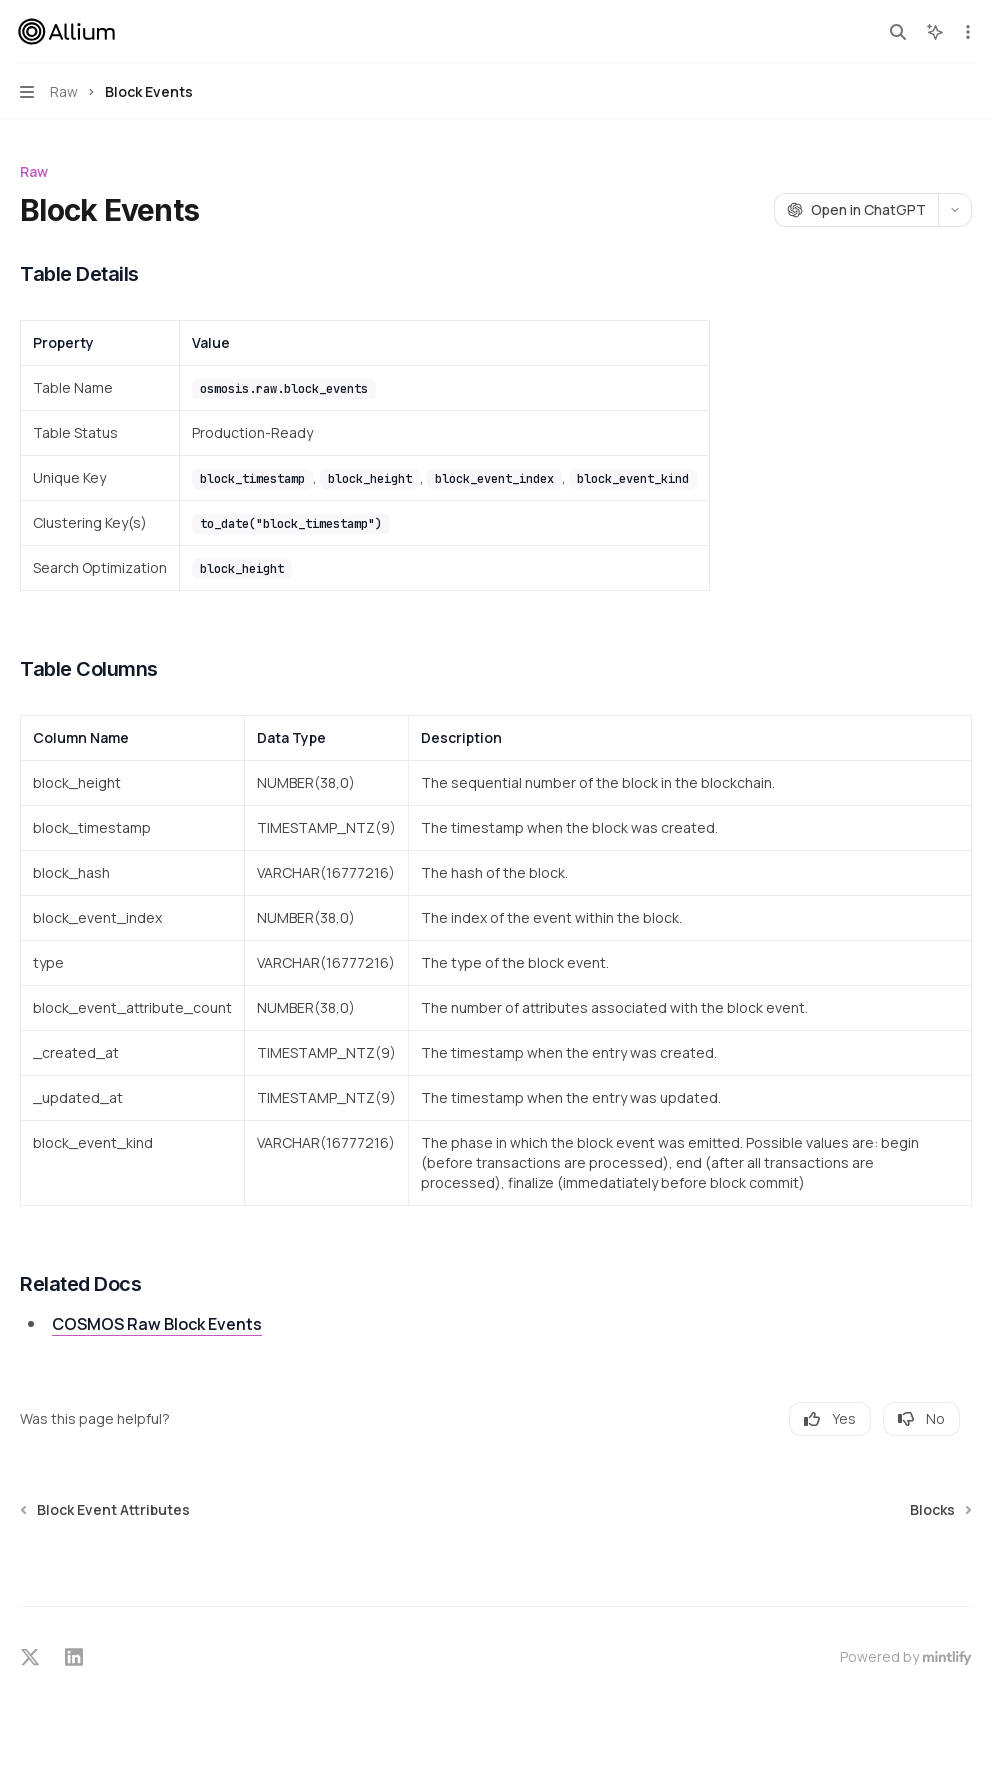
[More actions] (966, 32)
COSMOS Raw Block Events (157, 1324)
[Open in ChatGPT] (856, 210)
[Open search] (898, 32)
